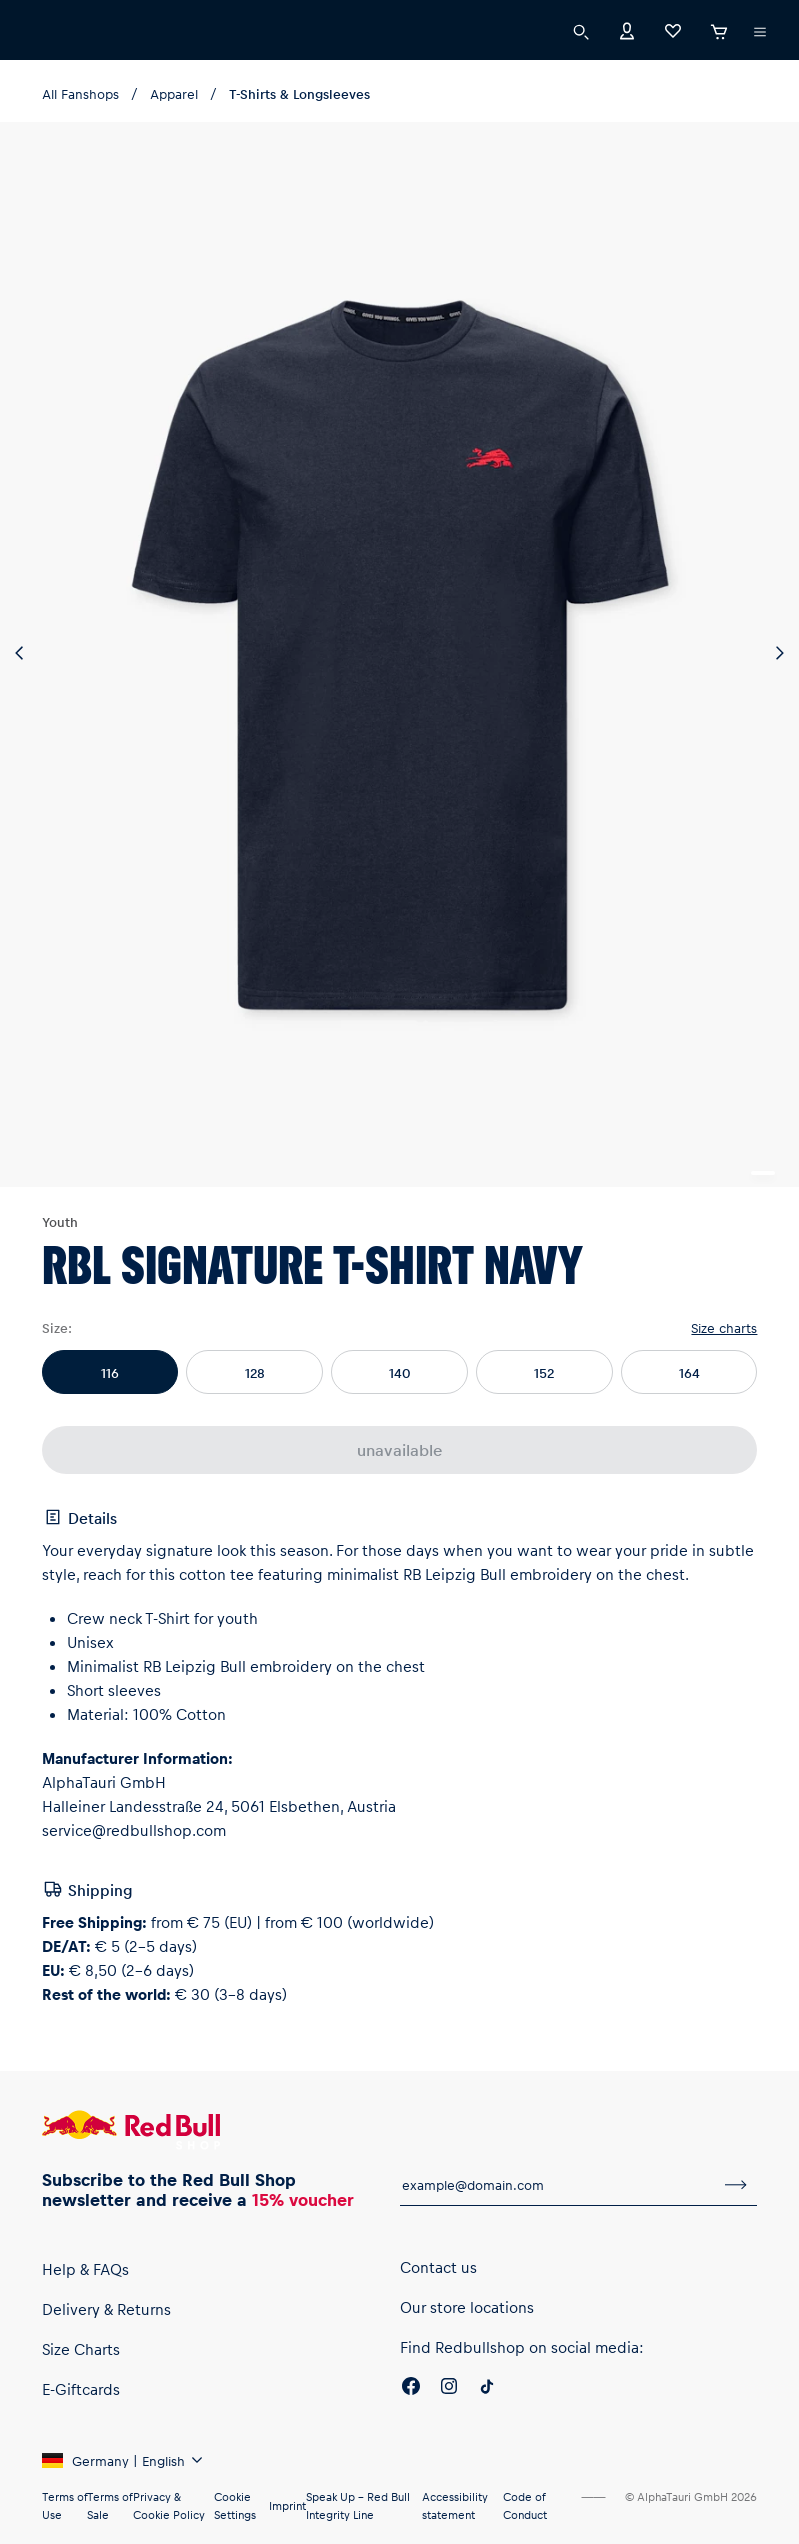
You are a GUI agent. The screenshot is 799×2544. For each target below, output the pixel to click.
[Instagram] (449, 2389)
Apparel (174, 93)
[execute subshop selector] (760, 32)
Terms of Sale (109, 2505)
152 (544, 1372)
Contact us (438, 2267)
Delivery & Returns (106, 2309)
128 (255, 1372)
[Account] (627, 29)
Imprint (287, 2505)
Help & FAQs (85, 2269)
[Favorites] (673, 29)
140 (400, 1372)
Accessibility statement (455, 2505)
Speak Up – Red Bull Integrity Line (358, 2505)
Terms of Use (64, 2505)
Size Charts (81, 2349)
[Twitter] (487, 2389)
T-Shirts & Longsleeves (299, 93)
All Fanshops (80, 93)
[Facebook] (411, 2389)
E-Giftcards (81, 2389)
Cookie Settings (235, 2505)
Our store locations (467, 2307)
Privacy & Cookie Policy (169, 2505)
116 (110, 1372)
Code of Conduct (525, 2505)
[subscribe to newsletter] (736, 2185)
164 (689, 1372)
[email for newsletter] (558, 2185)
